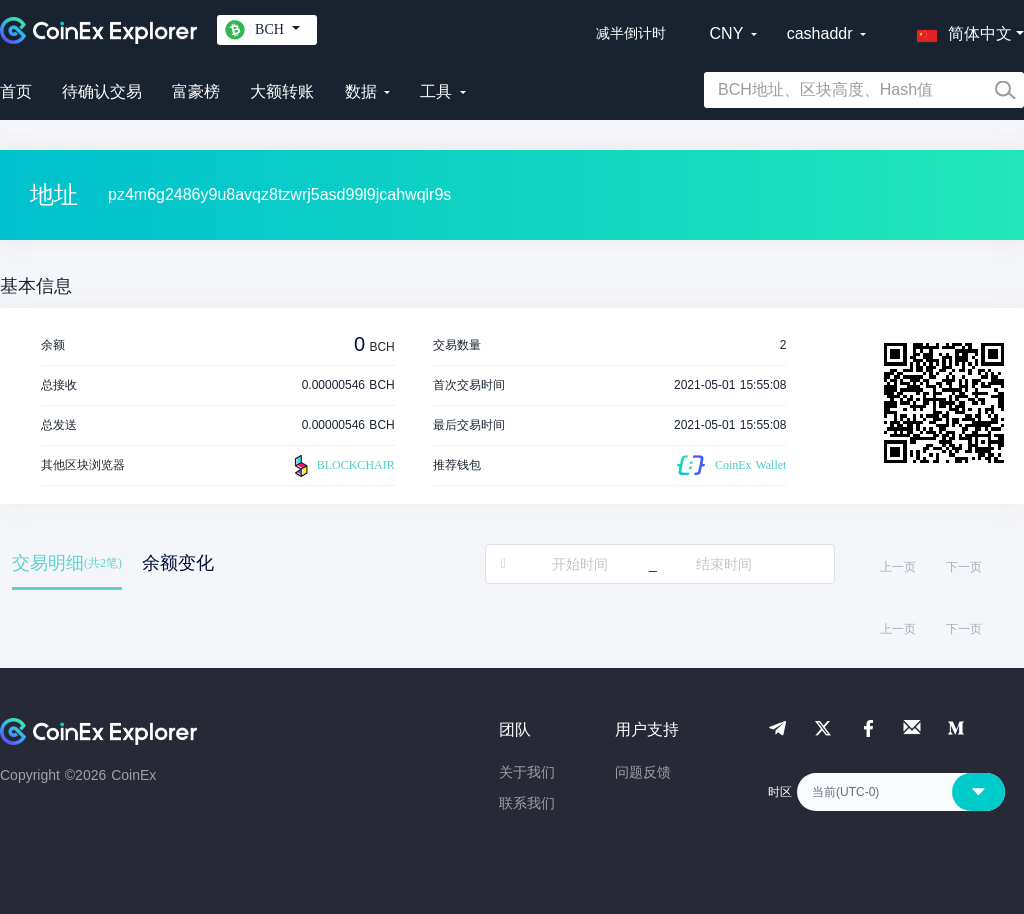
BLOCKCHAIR (342, 466)
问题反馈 (643, 772)
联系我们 (527, 803)
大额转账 (282, 91)
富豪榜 (196, 91)
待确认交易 (102, 91)
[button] (960, 30)
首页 (16, 91)
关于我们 (527, 772)
